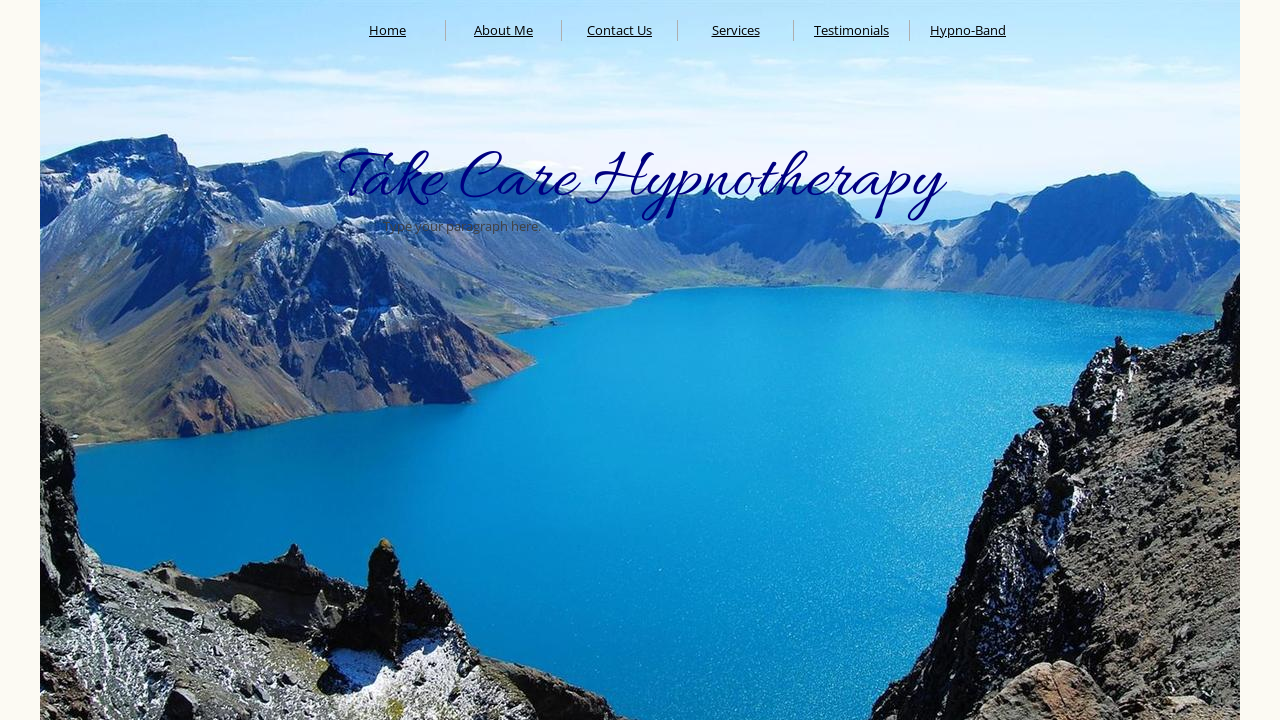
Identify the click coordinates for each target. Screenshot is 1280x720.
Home (387, 30)
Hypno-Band (968, 30)
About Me (503, 30)
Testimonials (851, 30)
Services (736, 30)
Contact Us (619, 30)
